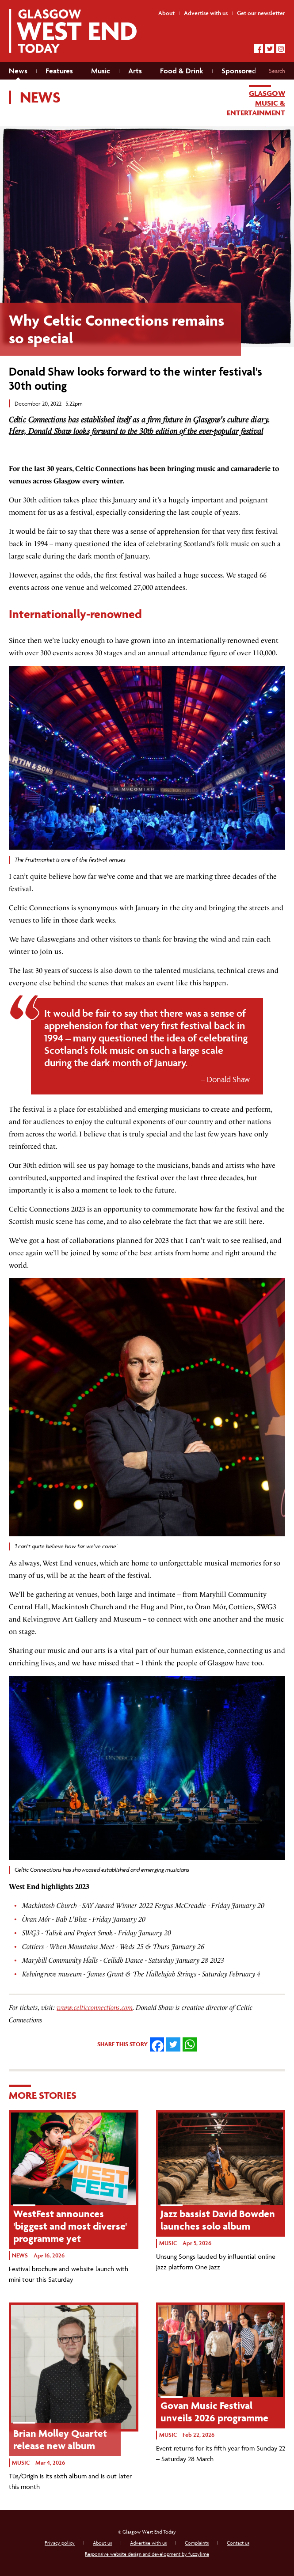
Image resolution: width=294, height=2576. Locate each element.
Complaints (197, 2542)
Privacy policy (60, 2542)
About (166, 13)
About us (102, 2542)
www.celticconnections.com (95, 2007)
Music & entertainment (256, 108)
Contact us (238, 2542)
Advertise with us (148, 2542)
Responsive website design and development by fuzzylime (147, 2553)
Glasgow (267, 93)
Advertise (206, 13)
